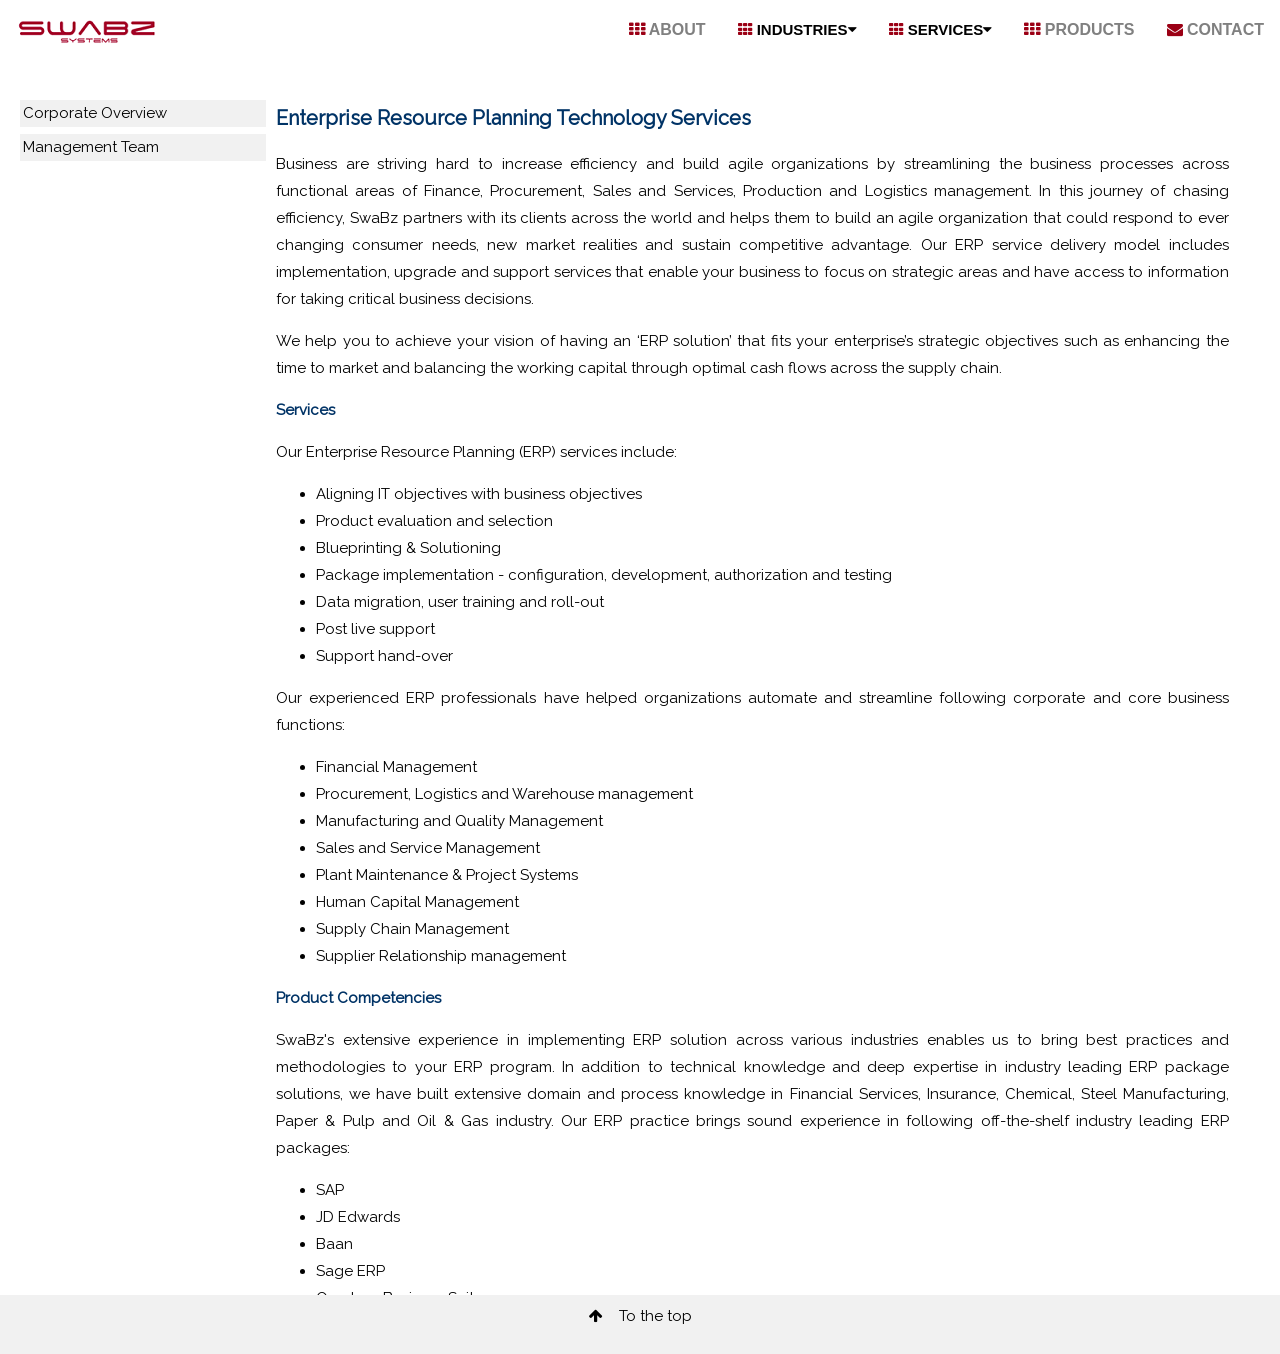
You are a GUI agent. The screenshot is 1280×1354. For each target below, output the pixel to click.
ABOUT (667, 29)
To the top (640, 1316)
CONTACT (1215, 29)
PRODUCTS (1079, 29)
